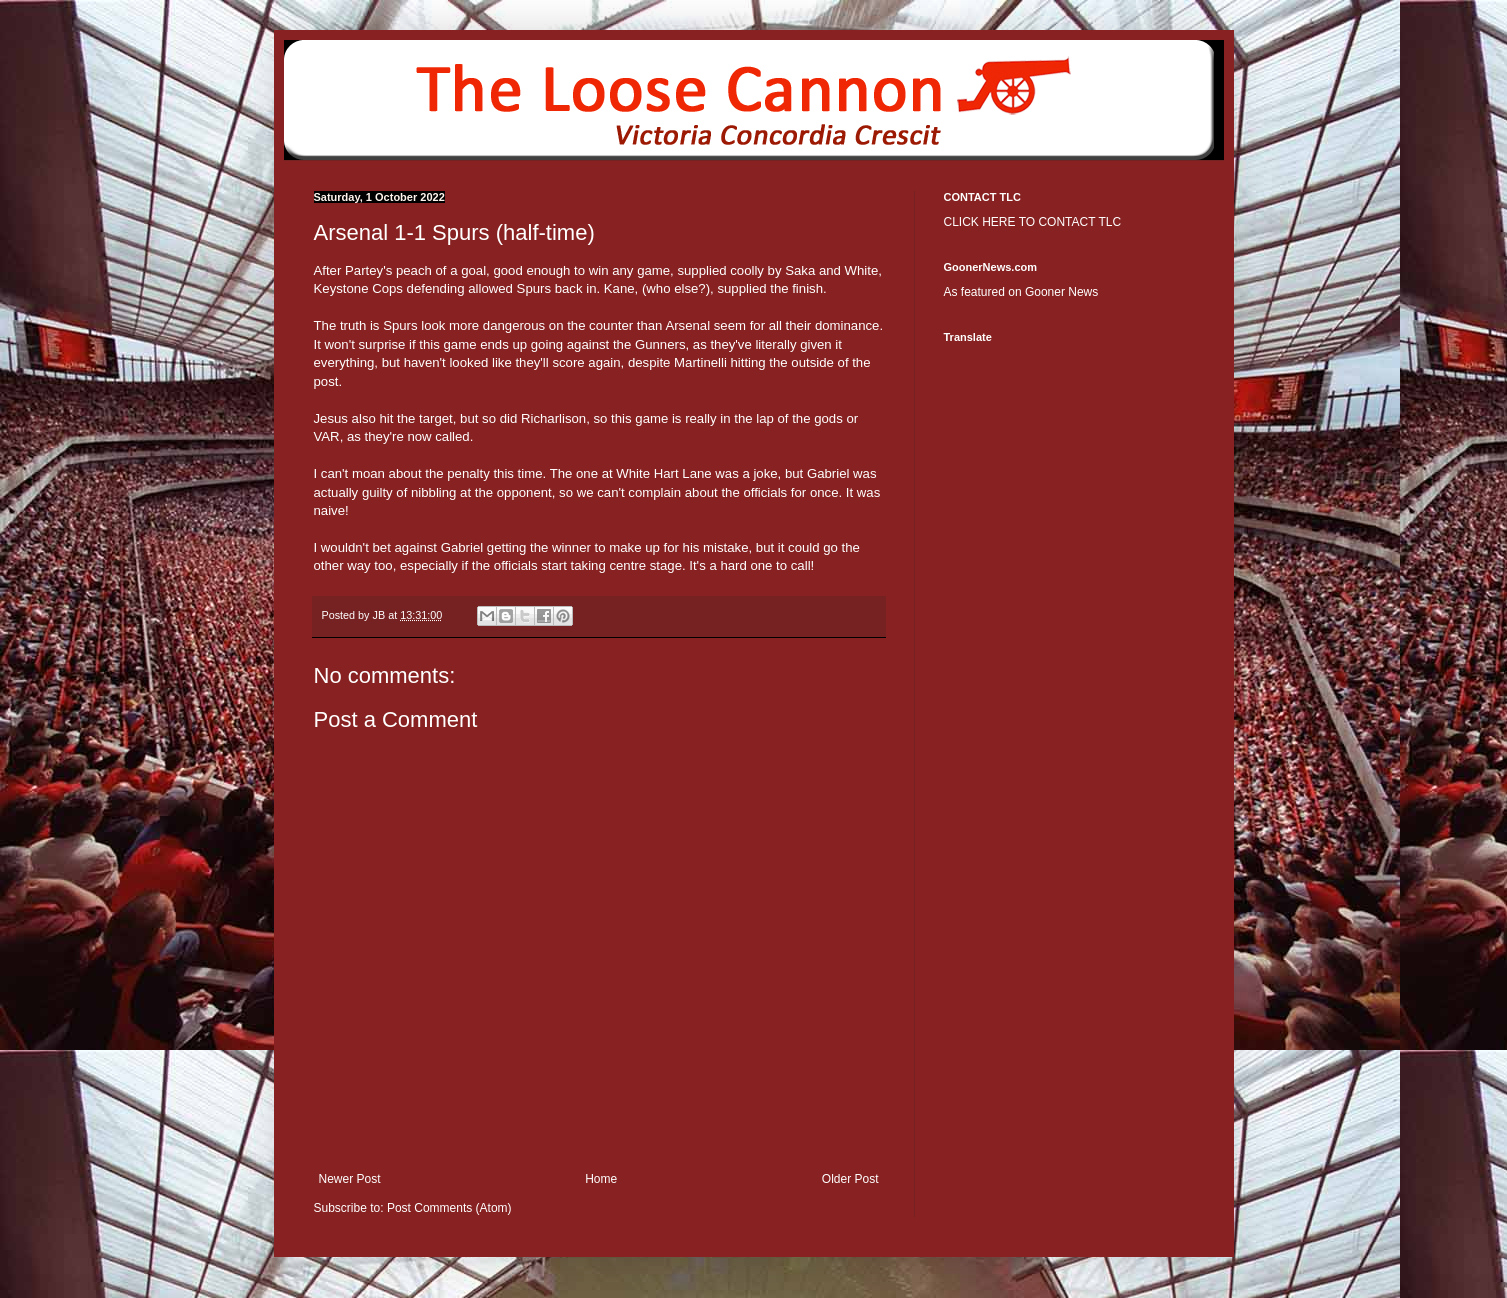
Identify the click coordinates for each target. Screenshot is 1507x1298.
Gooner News (1061, 292)
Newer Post (350, 1179)
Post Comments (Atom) (449, 1208)
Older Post (850, 1179)
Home (601, 1179)
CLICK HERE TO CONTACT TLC (1033, 222)
